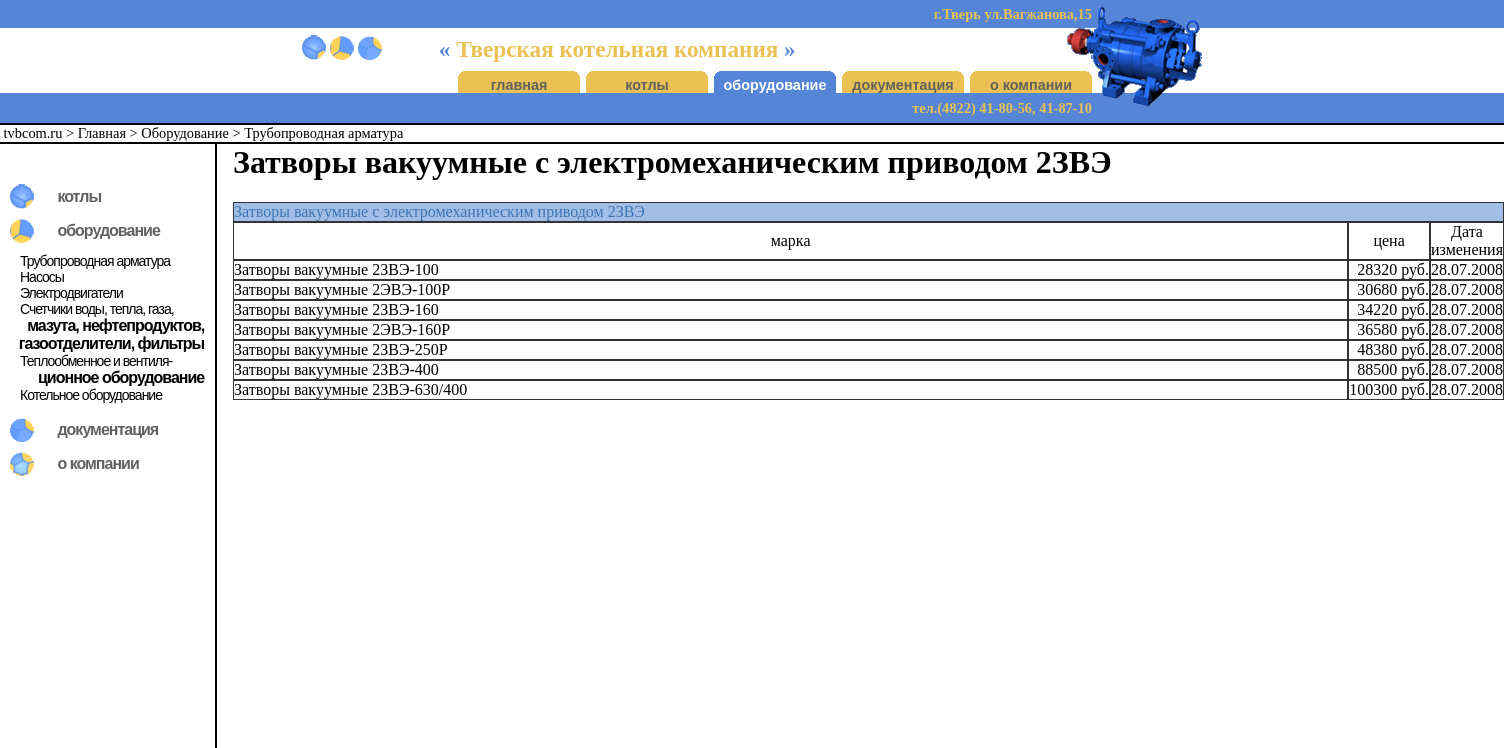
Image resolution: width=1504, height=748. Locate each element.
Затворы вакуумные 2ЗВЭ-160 (336, 309)
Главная (102, 133)
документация (902, 85)
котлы (647, 85)
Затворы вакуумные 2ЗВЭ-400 (336, 369)
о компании (1031, 85)
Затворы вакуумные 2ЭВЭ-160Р (342, 329)
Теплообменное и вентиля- (96, 361)
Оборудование (185, 133)
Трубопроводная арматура (323, 133)
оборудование (775, 85)
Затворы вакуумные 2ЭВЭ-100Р (342, 289)
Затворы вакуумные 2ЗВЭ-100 (336, 269)
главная (519, 85)
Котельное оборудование (91, 395)
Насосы (42, 277)
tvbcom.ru (33, 133)
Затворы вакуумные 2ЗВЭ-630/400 (350, 389)
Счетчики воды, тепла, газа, (97, 309)
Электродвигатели (71, 293)
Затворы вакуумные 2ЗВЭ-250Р (341, 349)
